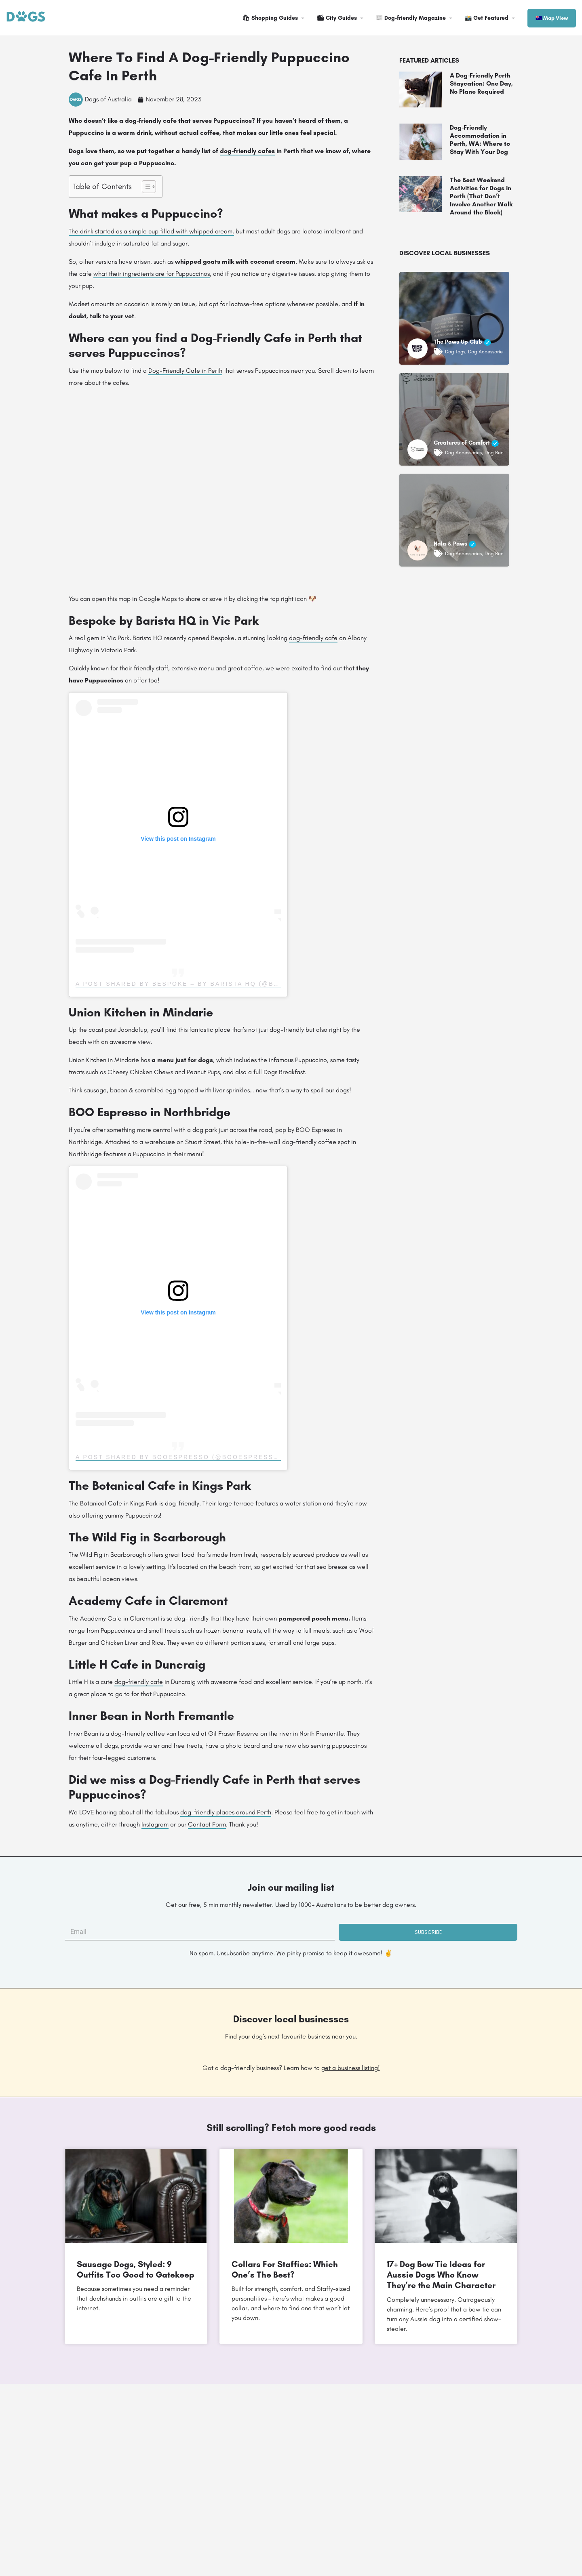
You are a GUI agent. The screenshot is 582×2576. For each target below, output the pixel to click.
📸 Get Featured (486, 18)
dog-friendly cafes (247, 151)
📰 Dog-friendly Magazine (411, 18)
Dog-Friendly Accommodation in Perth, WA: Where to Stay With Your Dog (480, 139)
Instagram (155, 1824)
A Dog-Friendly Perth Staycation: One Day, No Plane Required (481, 83)
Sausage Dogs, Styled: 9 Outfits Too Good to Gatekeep (135, 2269)
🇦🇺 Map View (552, 18)
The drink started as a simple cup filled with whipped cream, (151, 231)
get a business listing (349, 2068)
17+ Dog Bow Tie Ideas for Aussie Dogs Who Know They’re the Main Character (441, 2274)
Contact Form (207, 1824)
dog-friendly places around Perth (225, 1812)
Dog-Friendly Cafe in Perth (185, 370)
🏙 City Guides (337, 18)
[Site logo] (26, 17)
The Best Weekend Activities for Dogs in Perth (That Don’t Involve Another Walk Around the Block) (481, 196)
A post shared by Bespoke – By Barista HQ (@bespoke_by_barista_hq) (225, 983)
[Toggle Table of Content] (145, 186)
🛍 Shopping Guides (270, 18)
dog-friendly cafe (313, 638)
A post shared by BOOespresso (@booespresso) (179, 1457)
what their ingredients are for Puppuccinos (151, 273)
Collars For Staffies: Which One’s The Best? (285, 2269)
